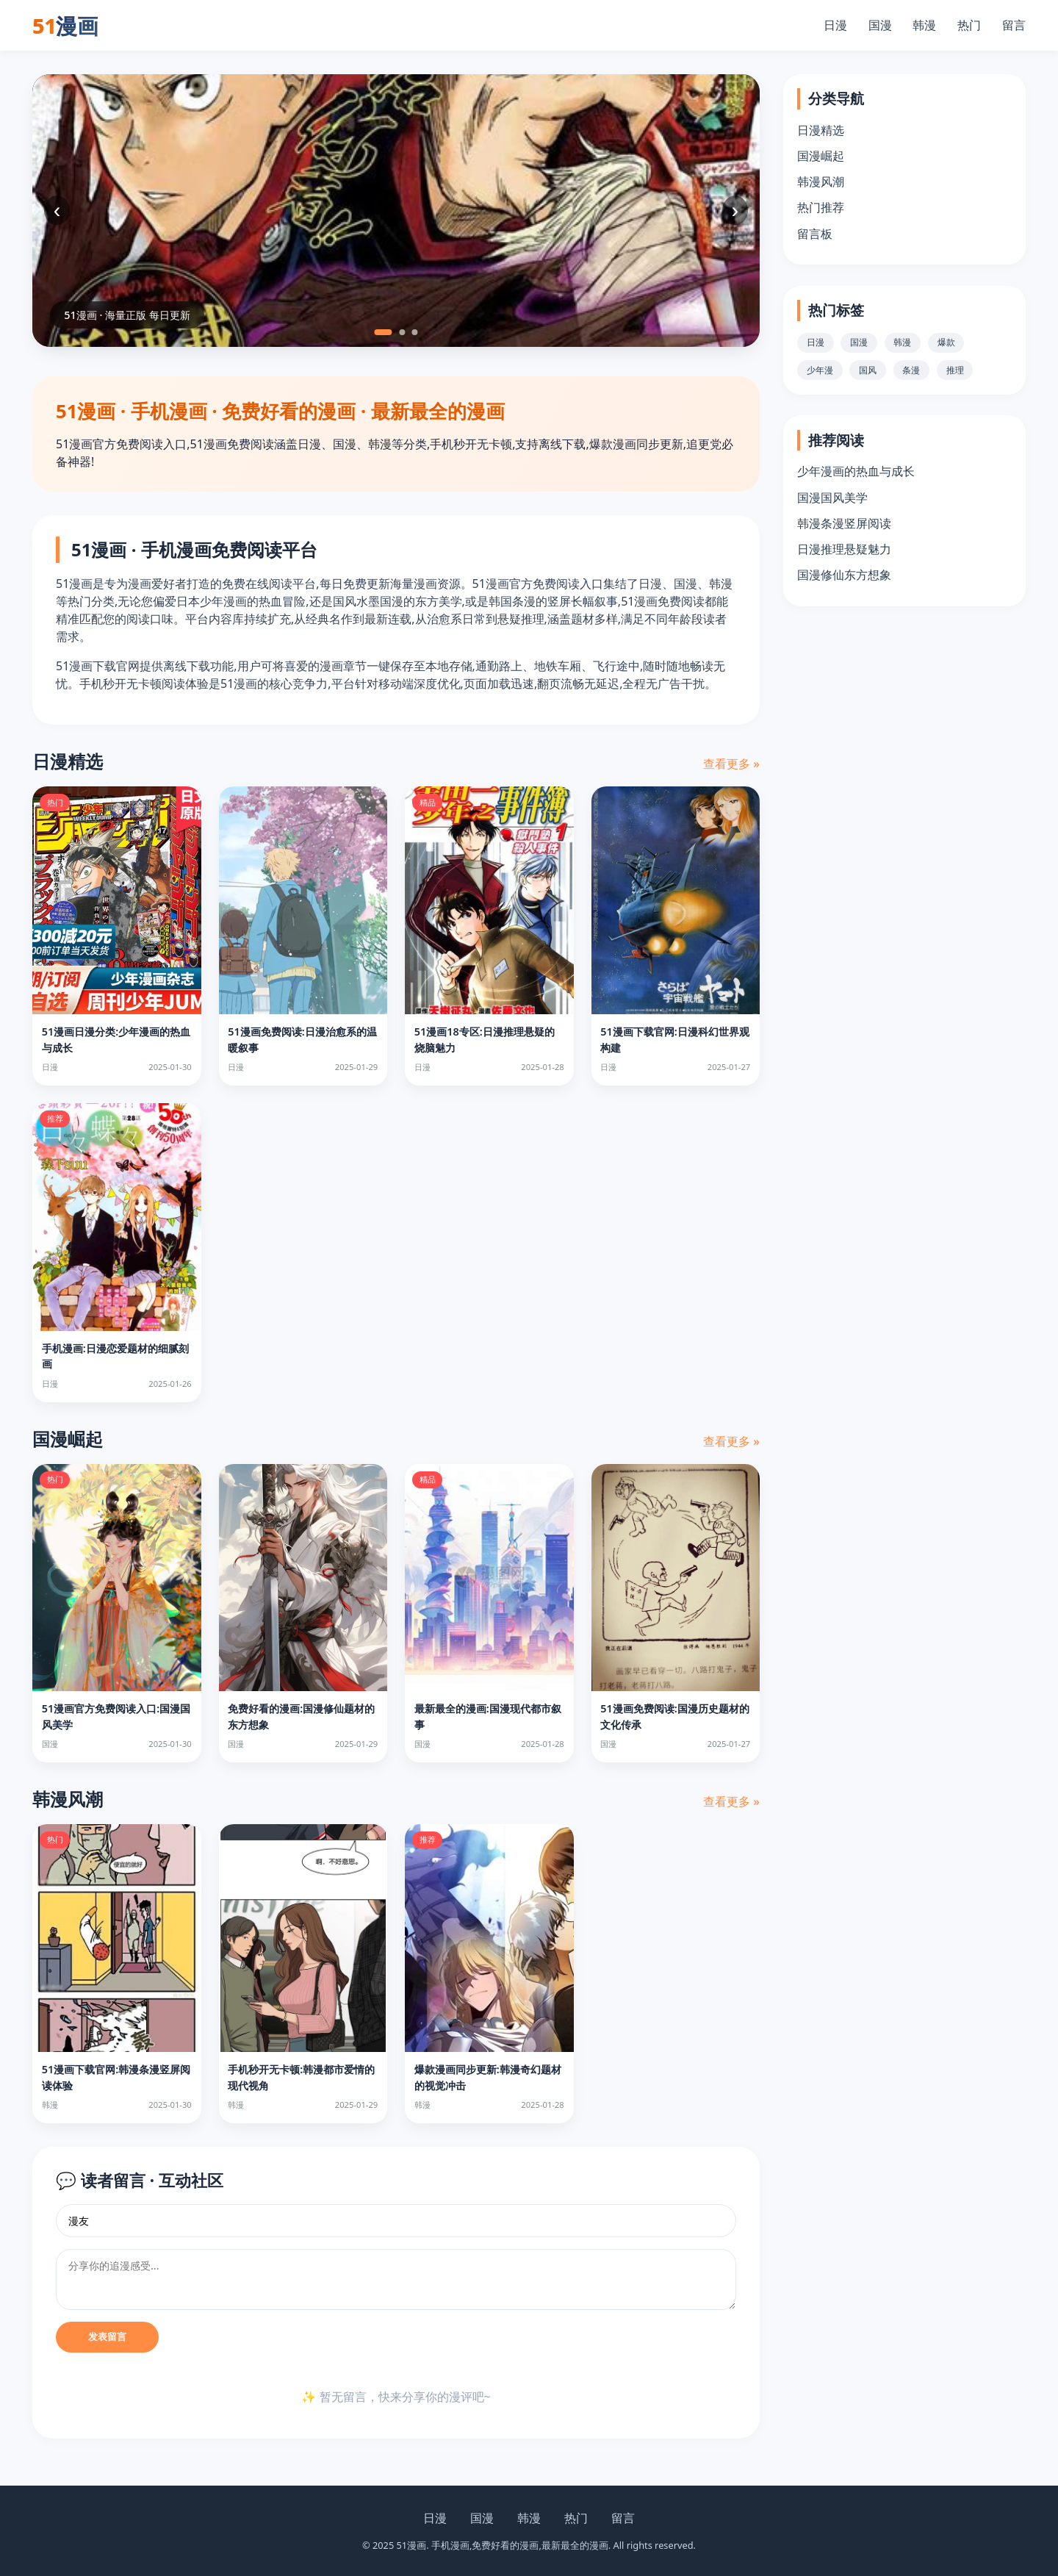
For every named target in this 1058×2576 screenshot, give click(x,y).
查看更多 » (731, 764)
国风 (868, 370)
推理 (955, 370)
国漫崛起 (820, 156)
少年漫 (820, 370)
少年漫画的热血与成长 (856, 471)
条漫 (911, 370)
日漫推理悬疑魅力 (844, 549)
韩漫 (924, 25)
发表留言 (107, 2336)
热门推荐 (820, 207)
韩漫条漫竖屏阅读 (844, 523)
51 (65, 25)
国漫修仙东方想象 (844, 575)
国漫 (880, 25)
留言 (1014, 25)
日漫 (835, 25)
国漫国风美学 (832, 497)
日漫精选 (820, 130)
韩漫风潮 (820, 181)
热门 (969, 25)
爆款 (946, 342)
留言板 (814, 234)
